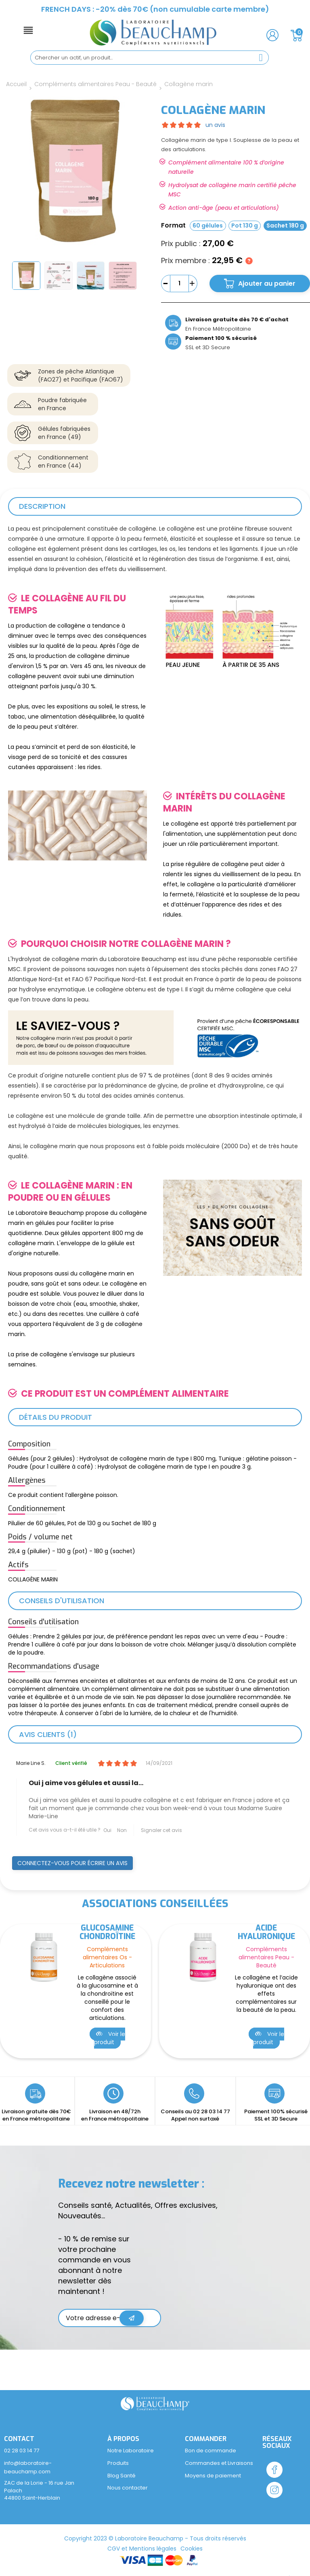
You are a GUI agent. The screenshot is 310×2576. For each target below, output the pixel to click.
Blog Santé (121, 2475)
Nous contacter (127, 2488)
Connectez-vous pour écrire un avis (72, 1863)
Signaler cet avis (161, 1830)
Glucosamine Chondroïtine (108, 1932)
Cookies (191, 2548)
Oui (107, 1830)
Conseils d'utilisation (61, 1601)
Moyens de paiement (213, 2475)
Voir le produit (109, 2038)
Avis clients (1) (48, 1734)
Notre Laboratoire (130, 2450)
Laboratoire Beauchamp (149, 2538)
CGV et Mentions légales (141, 2548)
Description (42, 506)
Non (122, 1830)
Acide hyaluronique (266, 1932)
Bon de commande (210, 2450)
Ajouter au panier (266, 283)
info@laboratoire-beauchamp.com (28, 2467)
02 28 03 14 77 (211, 2111)
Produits (118, 2463)
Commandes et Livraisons (219, 2463)
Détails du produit (55, 1417)
